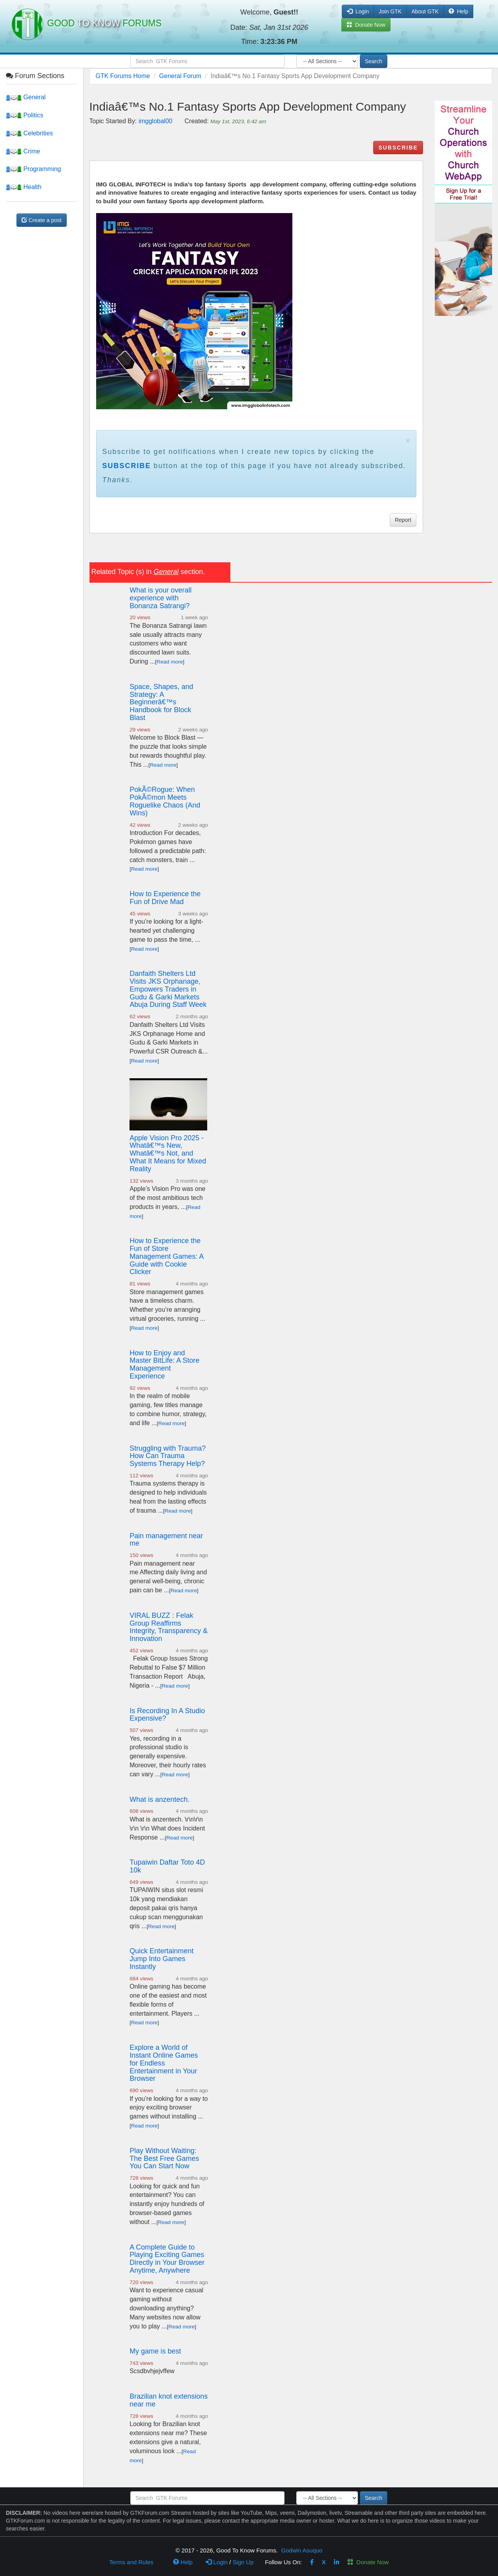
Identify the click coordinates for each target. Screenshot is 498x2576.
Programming (33, 169)
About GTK (424, 11)
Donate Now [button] (366, 25)
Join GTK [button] (390, 11)
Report (403, 520)
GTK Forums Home (123, 76)
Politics (24, 115)
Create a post (42, 220)
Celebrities (29, 133)
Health (24, 187)
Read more (170, 662)
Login (217, 2562)
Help (459, 11)
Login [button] (358, 11)
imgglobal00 (155, 121)
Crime (23, 151)
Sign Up (243, 2562)
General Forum (180, 76)
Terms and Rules (131, 2562)
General (26, 97)
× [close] (407, 440)
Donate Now (368, 2562)
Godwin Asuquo (302, 2550)
